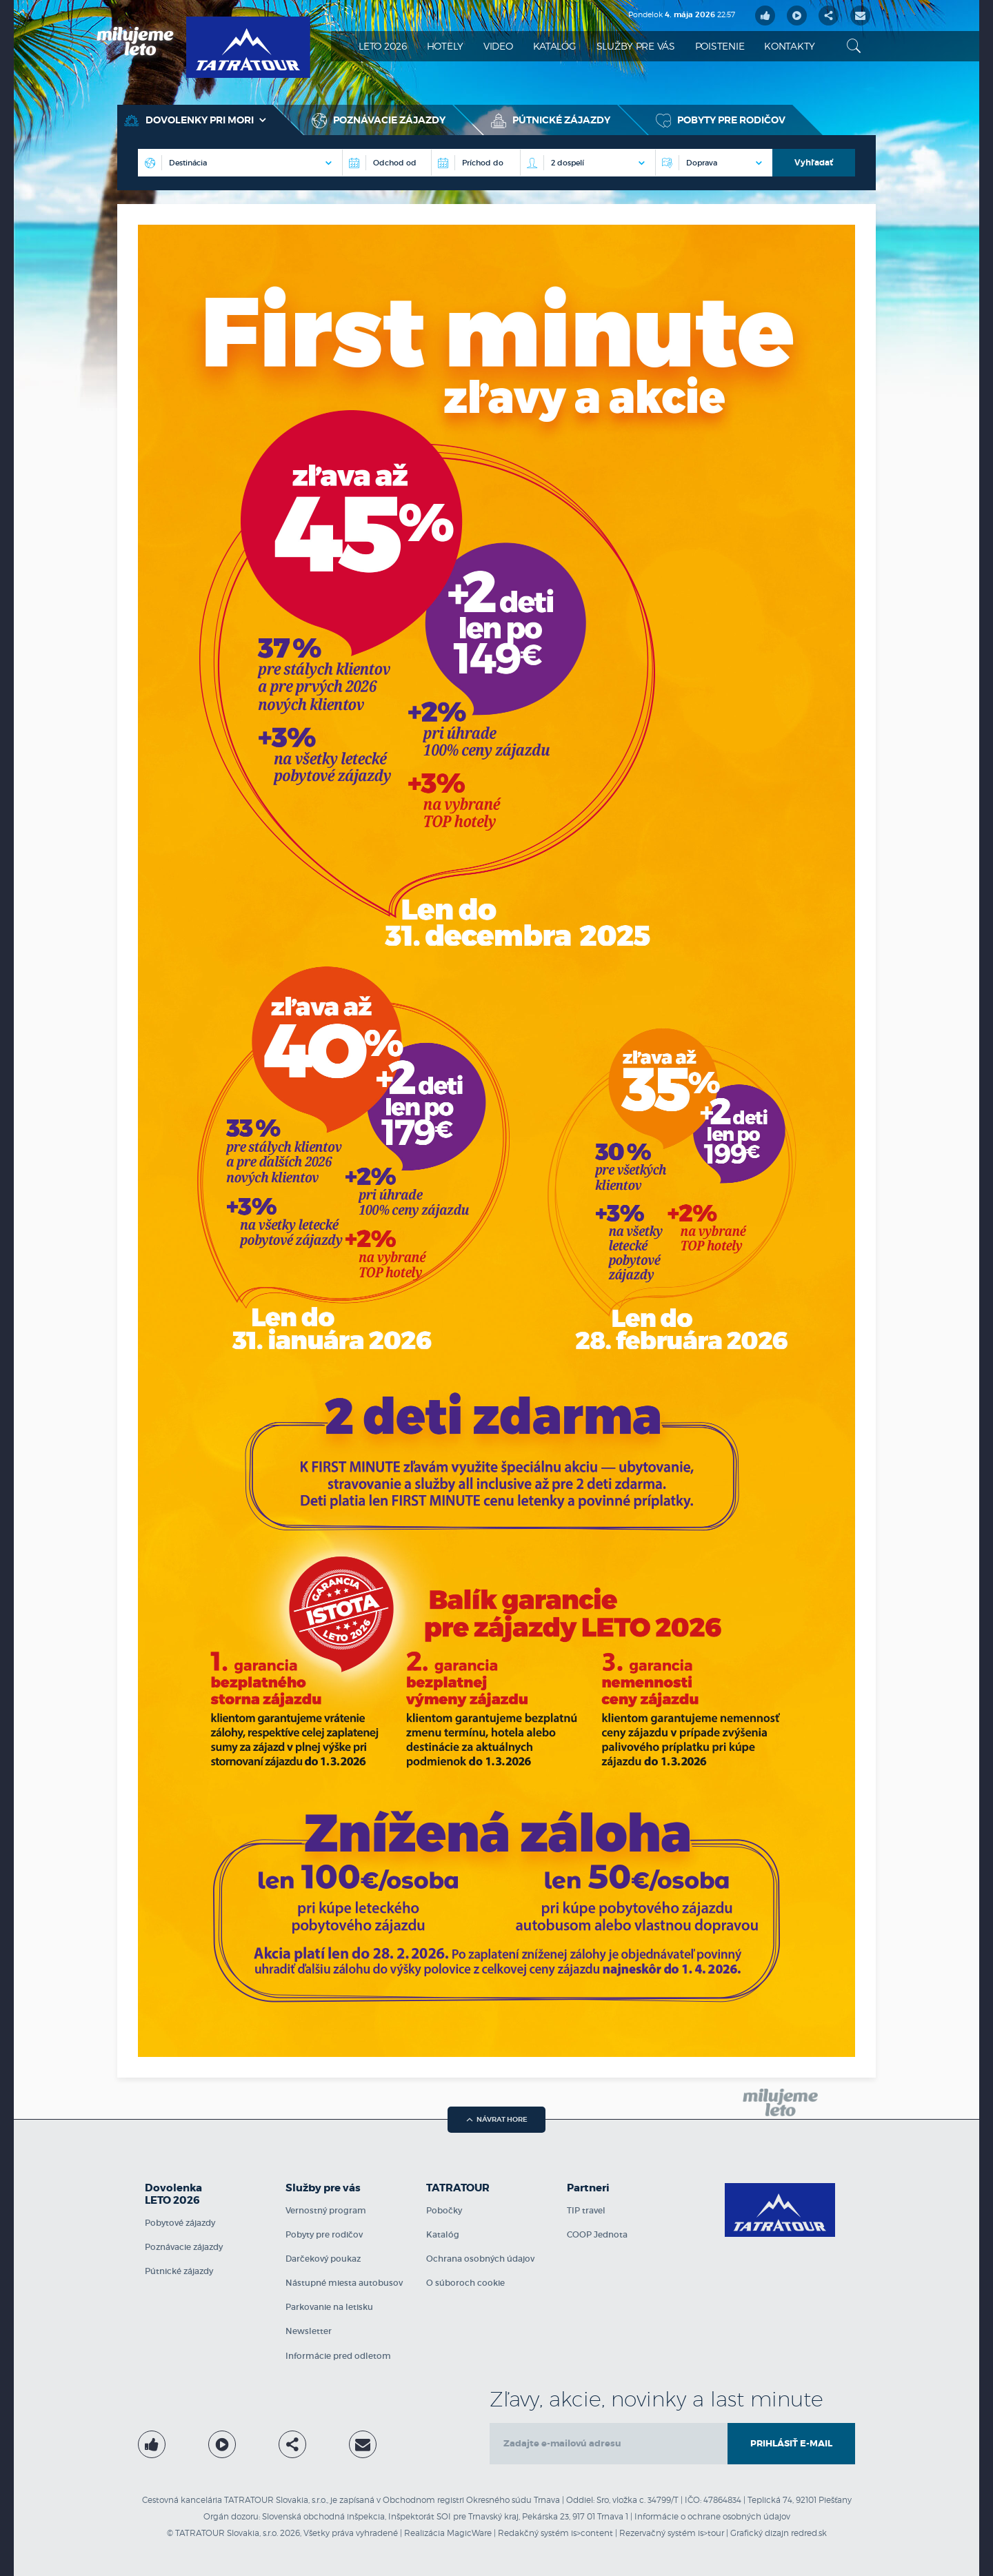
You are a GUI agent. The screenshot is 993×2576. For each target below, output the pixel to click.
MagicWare (469, 2533)
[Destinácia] (386, 162)
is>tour (711, 2533)
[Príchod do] (475, 162)
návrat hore (497, 2119)
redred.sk (809, 2533)
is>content (592, 2533)
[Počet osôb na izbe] (587, 162)
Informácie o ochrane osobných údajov (712, 2516)
